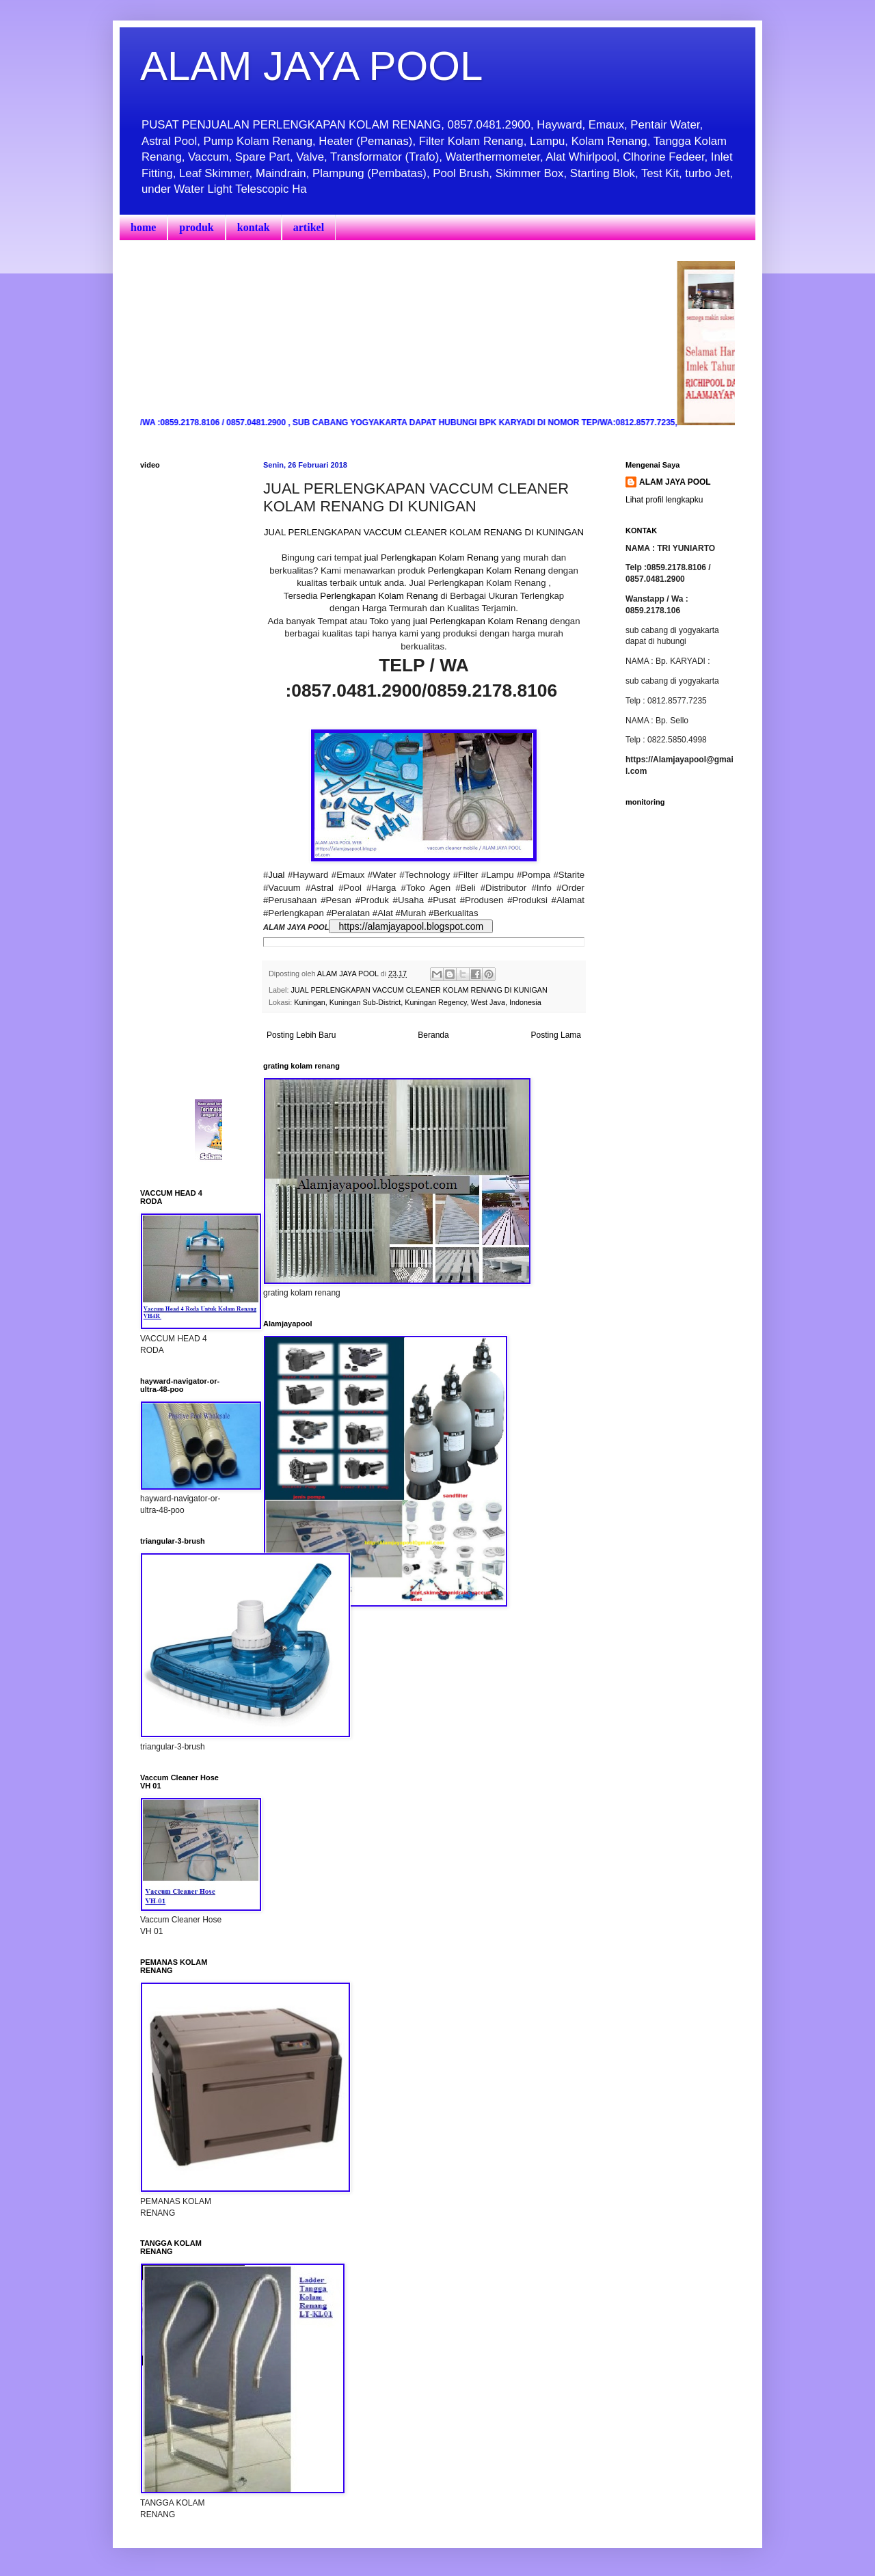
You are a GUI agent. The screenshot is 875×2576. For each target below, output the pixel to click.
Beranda (433, 1035)
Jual (276, 875)
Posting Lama (556, 1035)
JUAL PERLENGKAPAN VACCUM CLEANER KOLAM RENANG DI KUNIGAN (419, 990)
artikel (308, 227)
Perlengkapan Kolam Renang (378, 596)
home (143, 227)
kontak (253, 227)
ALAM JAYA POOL (311, 66)
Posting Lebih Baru (301, 1035)
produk (196, 227)
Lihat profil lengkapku (664, 500)
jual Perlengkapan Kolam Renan (477, 621)
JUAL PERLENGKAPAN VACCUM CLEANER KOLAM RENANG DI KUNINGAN (424, 532)
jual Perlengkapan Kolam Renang (431, 557)
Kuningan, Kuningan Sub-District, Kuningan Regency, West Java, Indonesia (417, 1002)
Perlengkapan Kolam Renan (484, 570)
